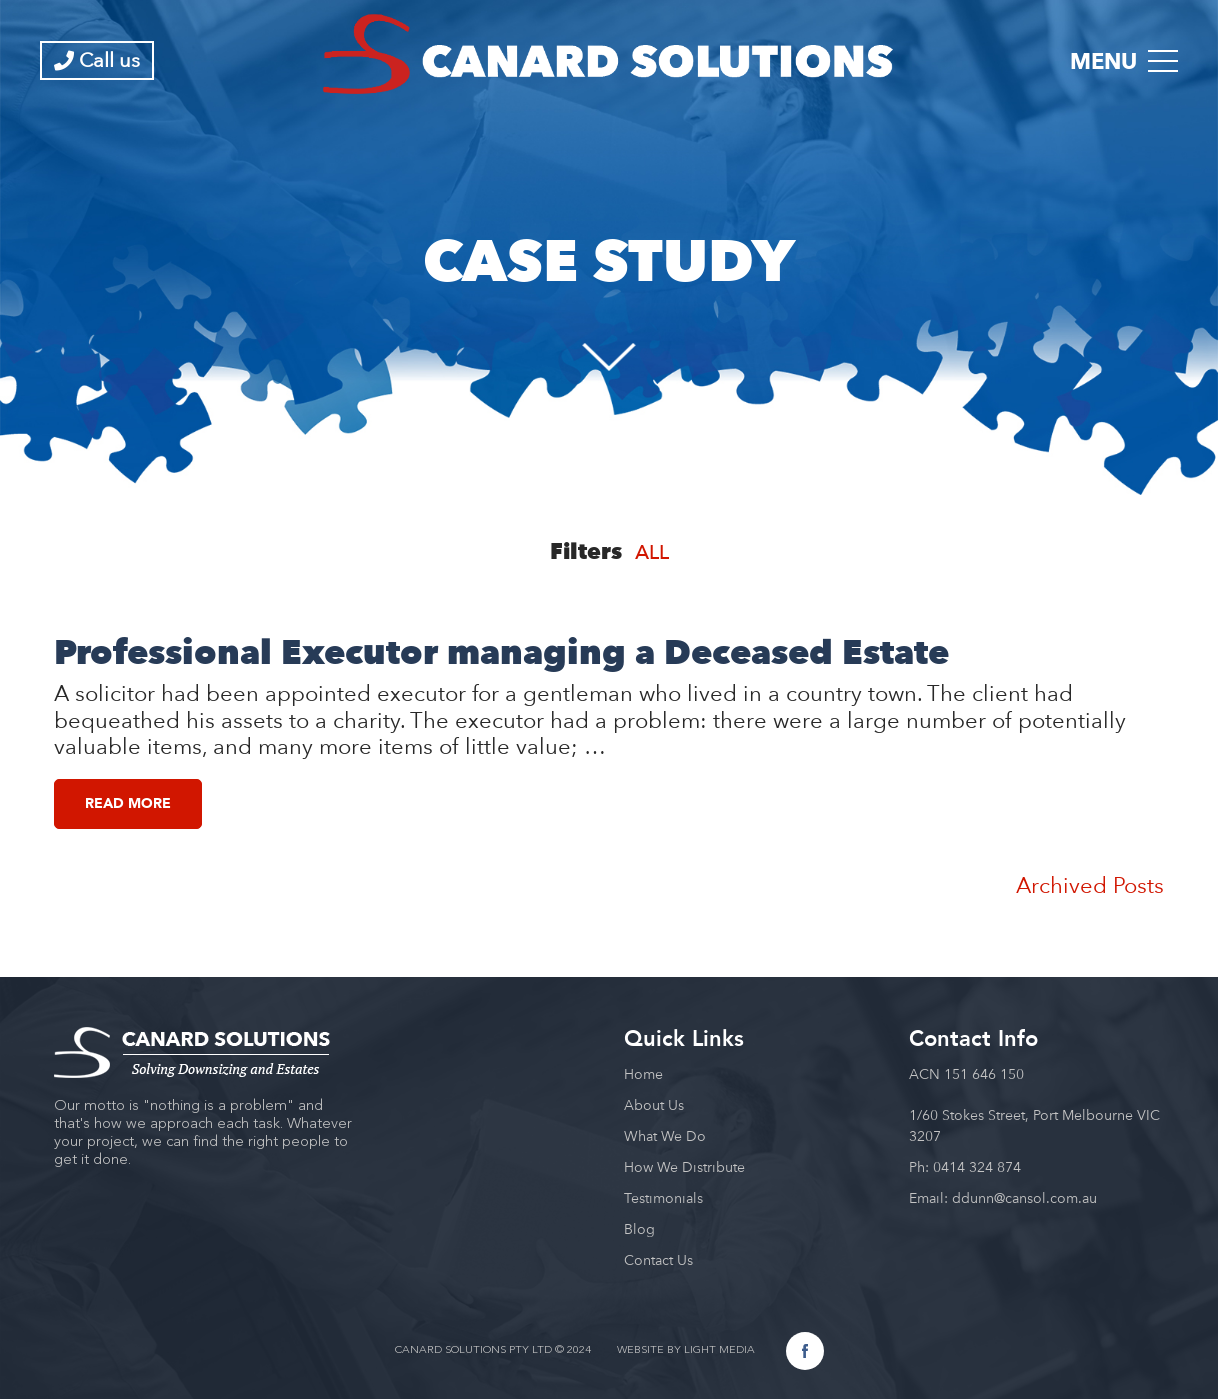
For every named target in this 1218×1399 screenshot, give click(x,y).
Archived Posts (1090, 885)
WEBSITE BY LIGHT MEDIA (686, 1350)
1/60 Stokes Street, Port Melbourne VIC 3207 (1034, 1125)
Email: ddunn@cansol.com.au (1003, 1198)
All (652, 552)
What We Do (665, 1136)
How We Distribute (684, 1167)
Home (643, 1074)
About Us (654, 1105)
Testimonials (663, 1198)
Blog (639, 1229)
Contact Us (658, 1260)
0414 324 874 (977, 1167)
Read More (128, 803)
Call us (97, 60)
